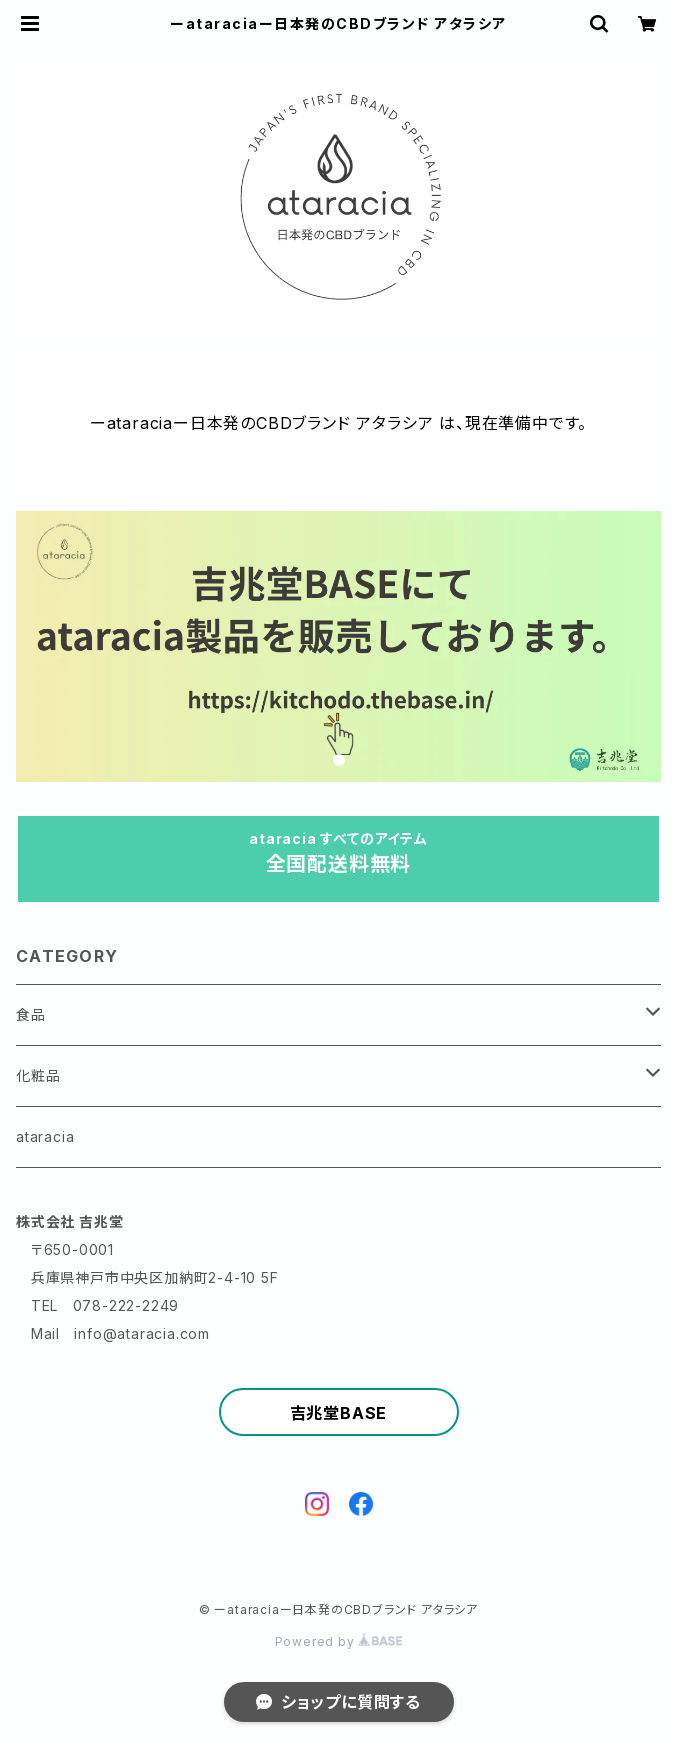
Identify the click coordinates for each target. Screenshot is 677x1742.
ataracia (45, 1136)
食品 (31, 1014)
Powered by (339, 1641)
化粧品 (38, 1075)
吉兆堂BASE (339, 1413)
